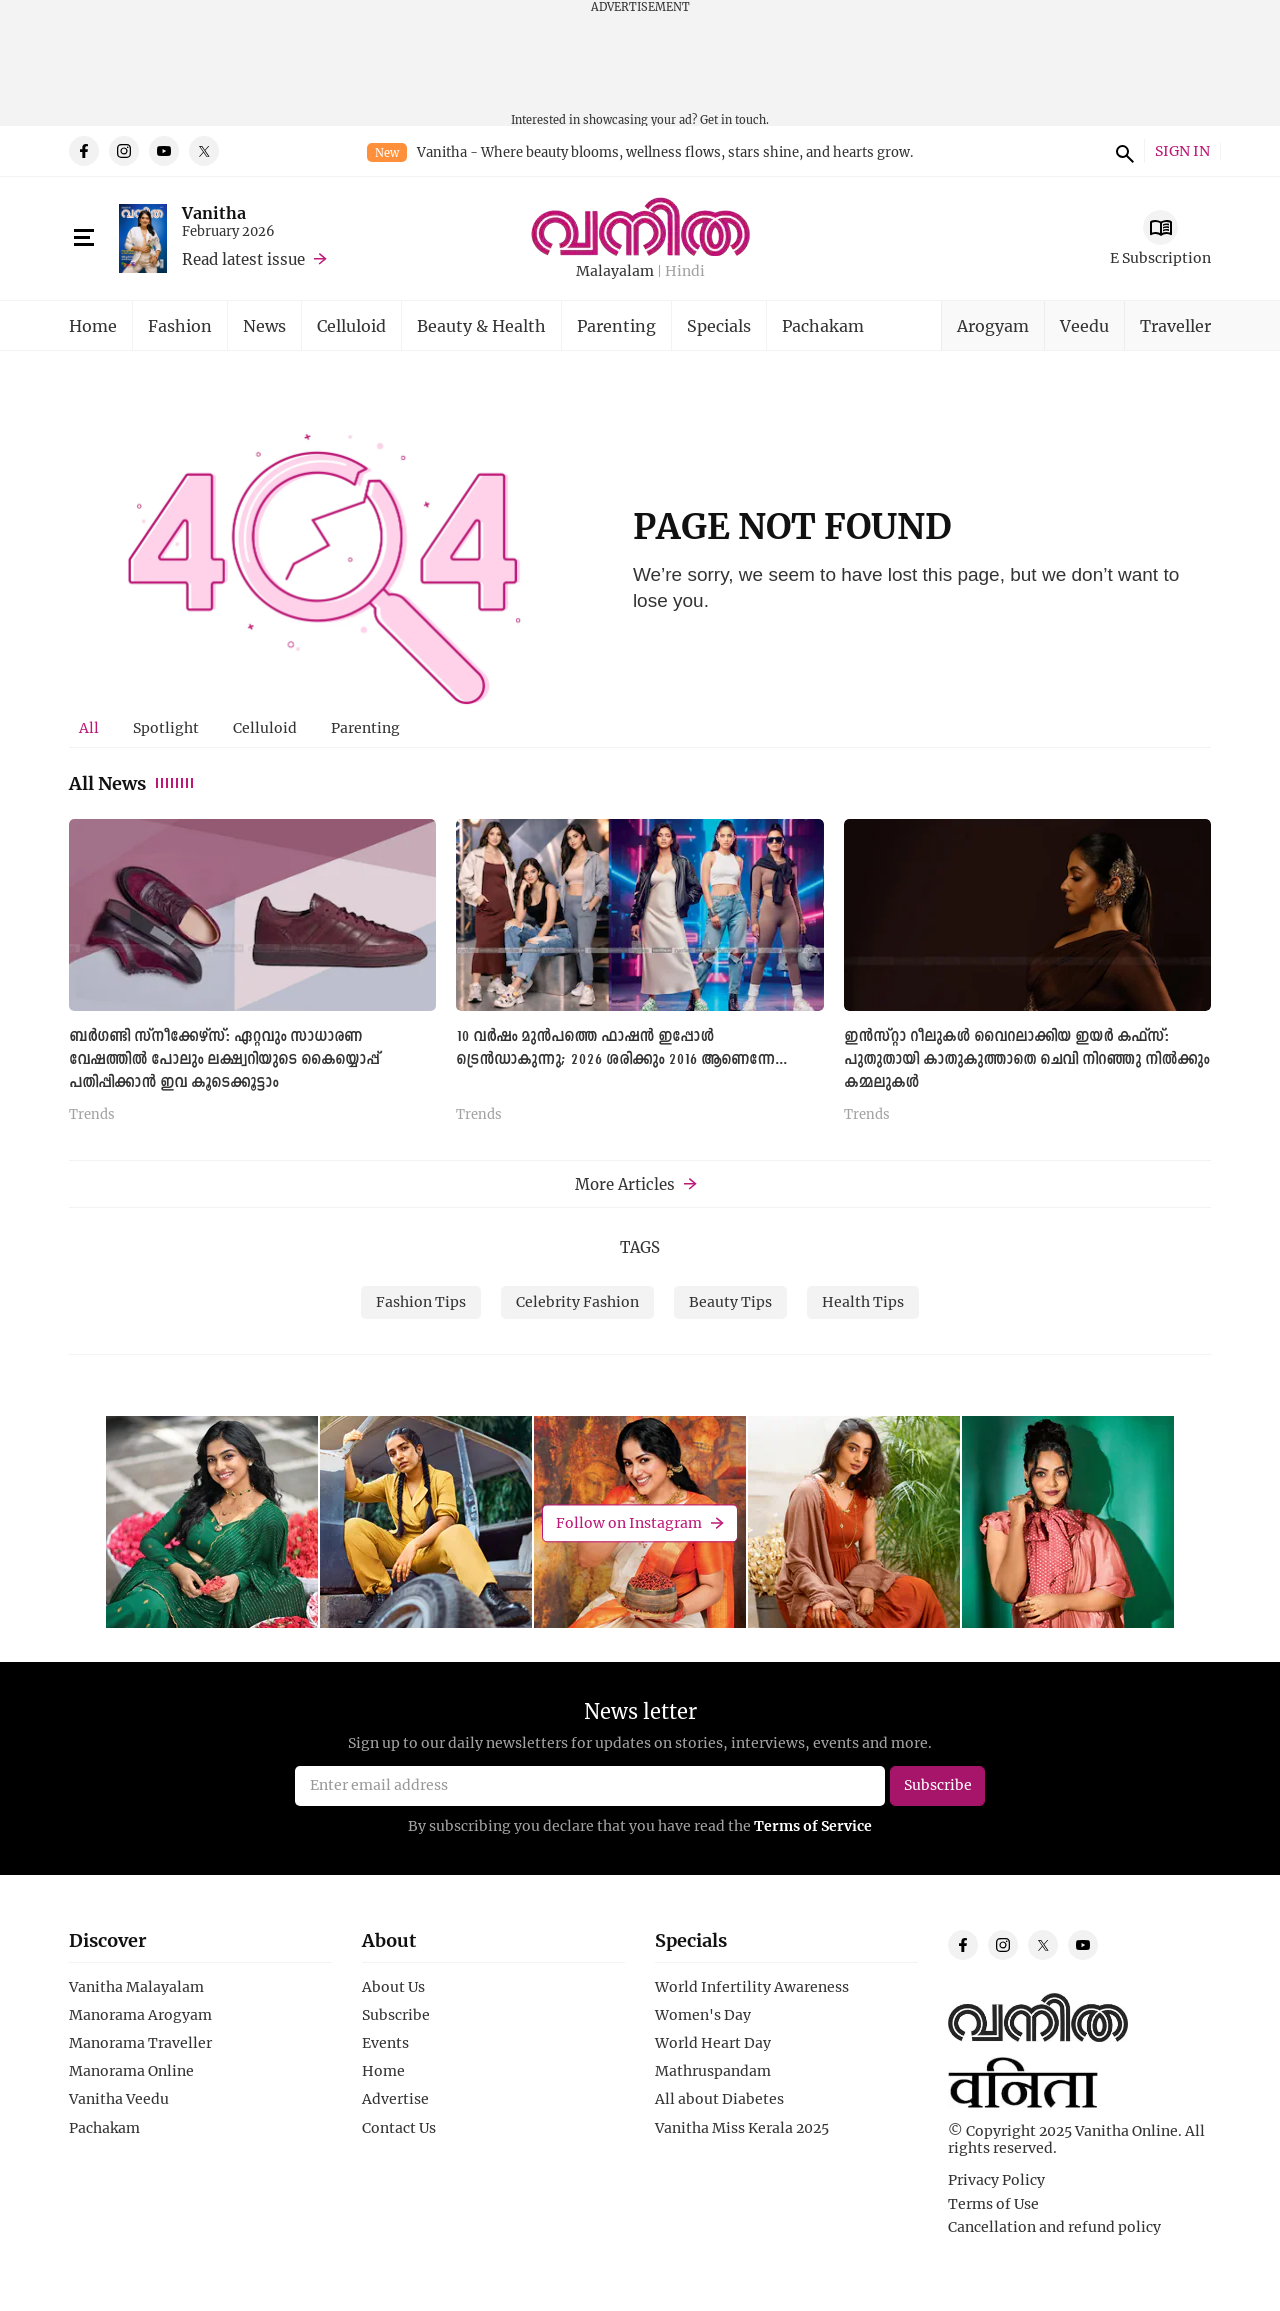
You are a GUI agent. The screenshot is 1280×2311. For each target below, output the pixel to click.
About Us (393, 1987)
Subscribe (396, 2015)
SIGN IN (1182, 151)
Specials (719, 325)
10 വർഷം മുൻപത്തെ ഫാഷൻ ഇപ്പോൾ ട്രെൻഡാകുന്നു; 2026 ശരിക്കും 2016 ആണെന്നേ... (621, 1048)
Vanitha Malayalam (136, 1987)
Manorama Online (131, 2071)
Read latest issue (243, 259)
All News (132, 783)
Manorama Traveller (140, 2043)
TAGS (640, 1247)
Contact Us (399, 2128)
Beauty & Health (481, 325)
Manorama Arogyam (140, 2015)
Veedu (1084, 325)
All (89, 727)
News (264, 325)
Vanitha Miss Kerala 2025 (742, 2128)
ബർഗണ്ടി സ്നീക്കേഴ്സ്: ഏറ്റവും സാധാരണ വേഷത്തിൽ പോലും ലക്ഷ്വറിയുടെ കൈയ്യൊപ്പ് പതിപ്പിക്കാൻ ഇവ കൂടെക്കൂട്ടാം (224, 1060)
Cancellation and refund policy (1054, 2227)
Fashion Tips (421, 1301)
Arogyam (993, 325)
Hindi (685, 271)
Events (385, 2043)
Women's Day (703, 2015)
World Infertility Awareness (752, 1987)
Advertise (395, 2099)
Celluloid (351, 325)
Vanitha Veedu (119, 2099)
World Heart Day (713, 2043)
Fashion (180, 325)
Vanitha (214, 212)
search (1122, 151)
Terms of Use (993, 2204)
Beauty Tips (730, 1301)
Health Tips (863, 1301)
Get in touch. (734, 119)
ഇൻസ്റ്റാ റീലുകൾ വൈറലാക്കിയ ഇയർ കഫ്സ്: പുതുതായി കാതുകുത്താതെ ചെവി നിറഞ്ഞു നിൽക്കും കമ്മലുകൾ (1026, 1060)
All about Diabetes (719, 2099)
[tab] (89, 728)
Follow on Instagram (629, 1522)
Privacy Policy (996, 2180)
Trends (92, 1115)
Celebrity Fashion (577, 1301)
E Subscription (1160, 257)
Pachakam (823, 325)
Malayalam (615, 271)
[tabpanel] (640, 978)
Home (93, 325)
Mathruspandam (713, 2071)
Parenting (616, 325)
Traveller (1175, 325)
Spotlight (166, 727)
